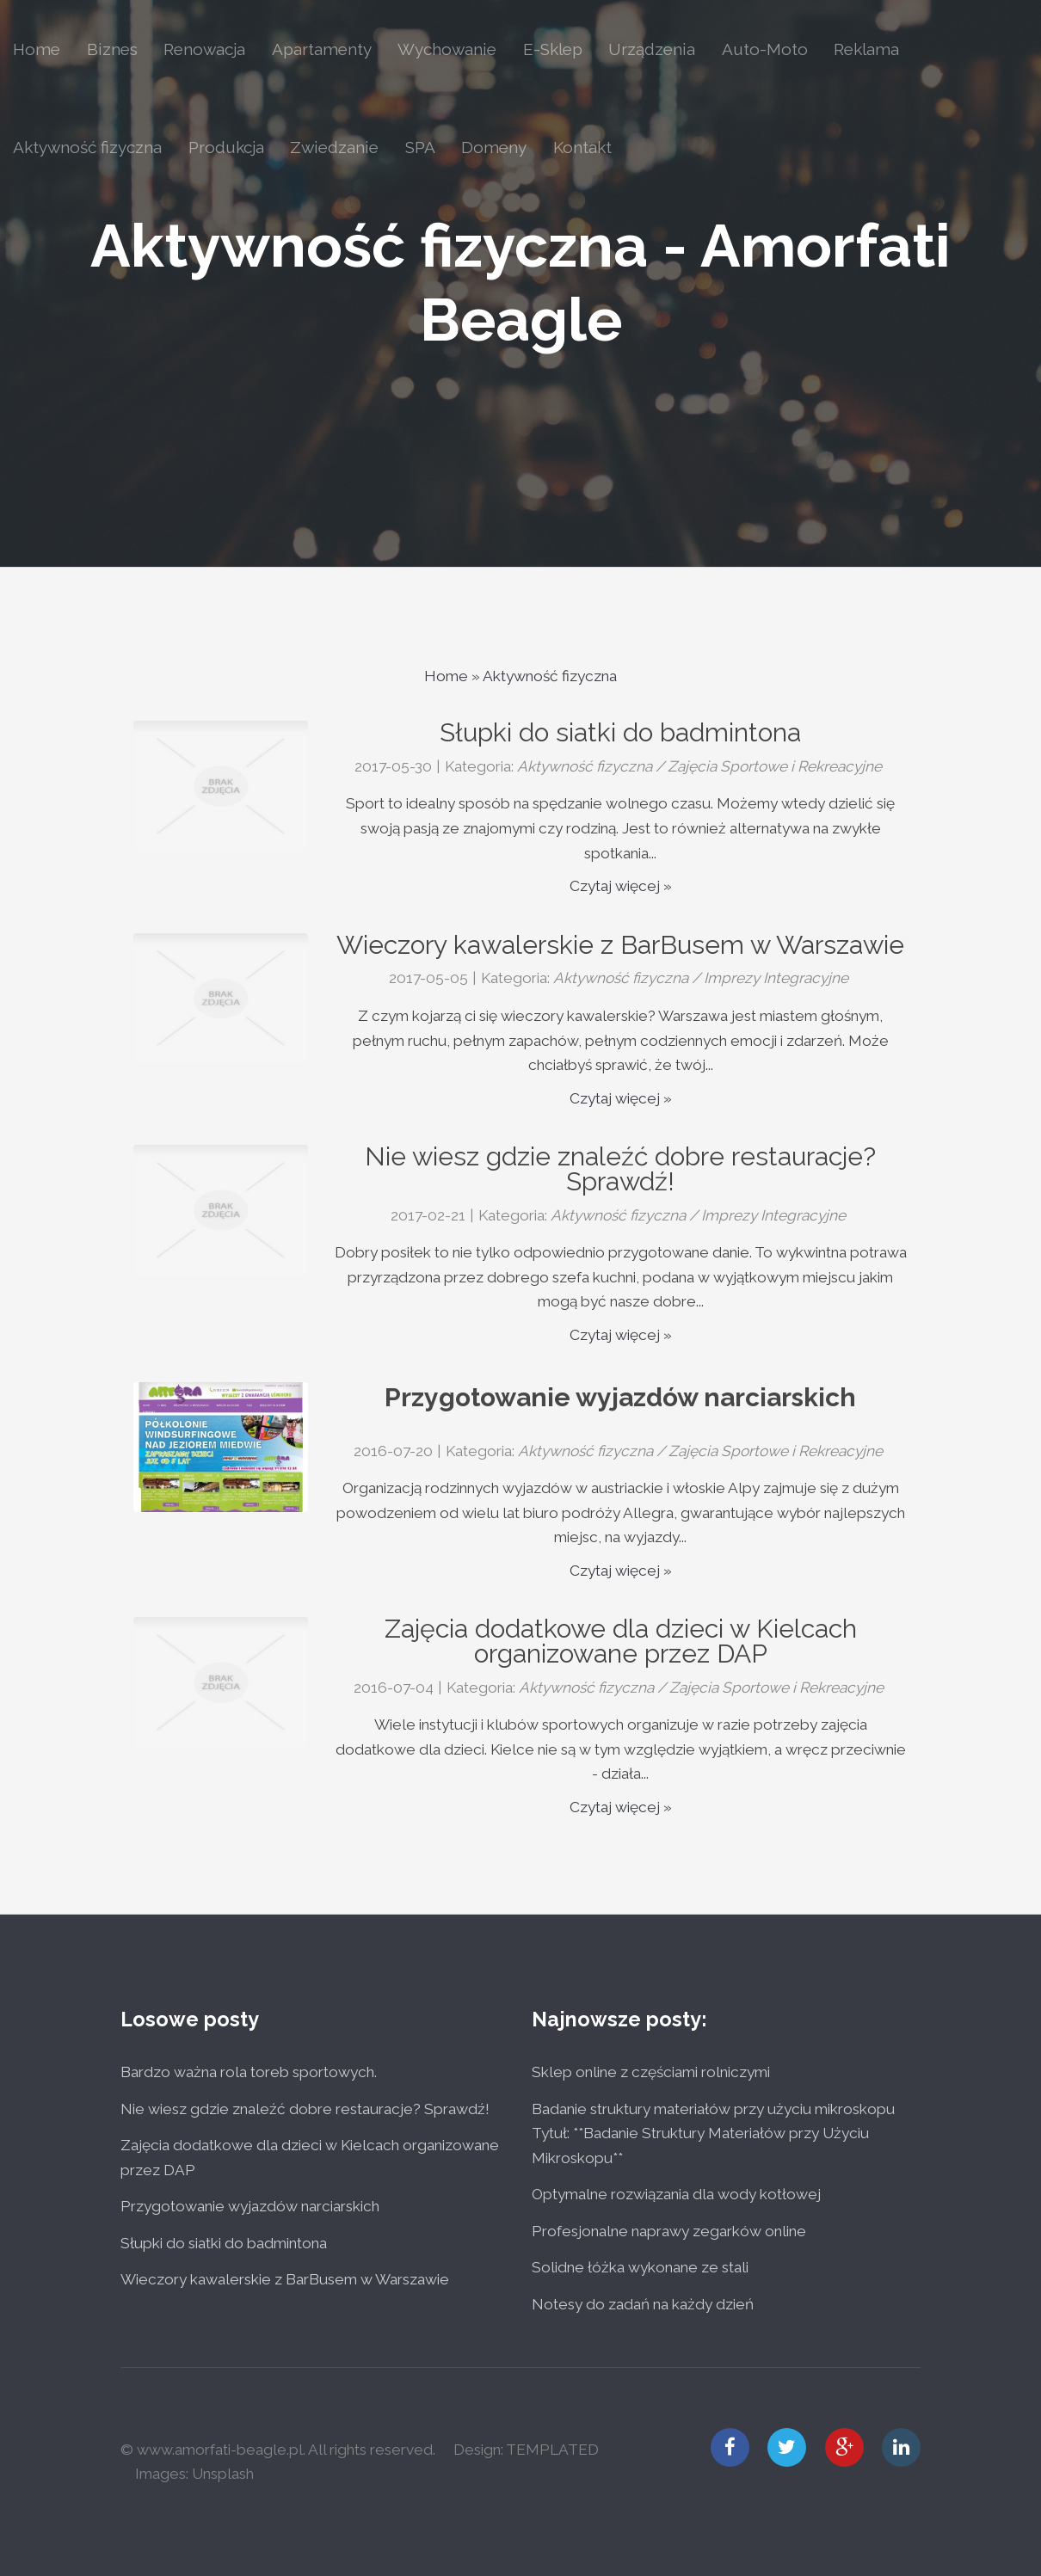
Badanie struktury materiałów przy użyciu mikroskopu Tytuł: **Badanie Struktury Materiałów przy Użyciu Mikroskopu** (713, 2133)
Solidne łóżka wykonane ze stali (640, 2267)
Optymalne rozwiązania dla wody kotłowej (676, 2194)
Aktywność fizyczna (550, 676)
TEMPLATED (552, 2449)
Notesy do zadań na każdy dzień (643, 2304)
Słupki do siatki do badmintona (223, 2243)
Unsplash (223, 2473)
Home (446, 676)
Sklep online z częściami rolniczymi (651, 2072)
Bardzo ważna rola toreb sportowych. (248, 2072)
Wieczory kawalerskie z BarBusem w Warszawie (284, 2279)
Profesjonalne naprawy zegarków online (669, 2231)
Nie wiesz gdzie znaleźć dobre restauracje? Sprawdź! (305, 2109)
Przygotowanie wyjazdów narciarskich (620, 1397)
